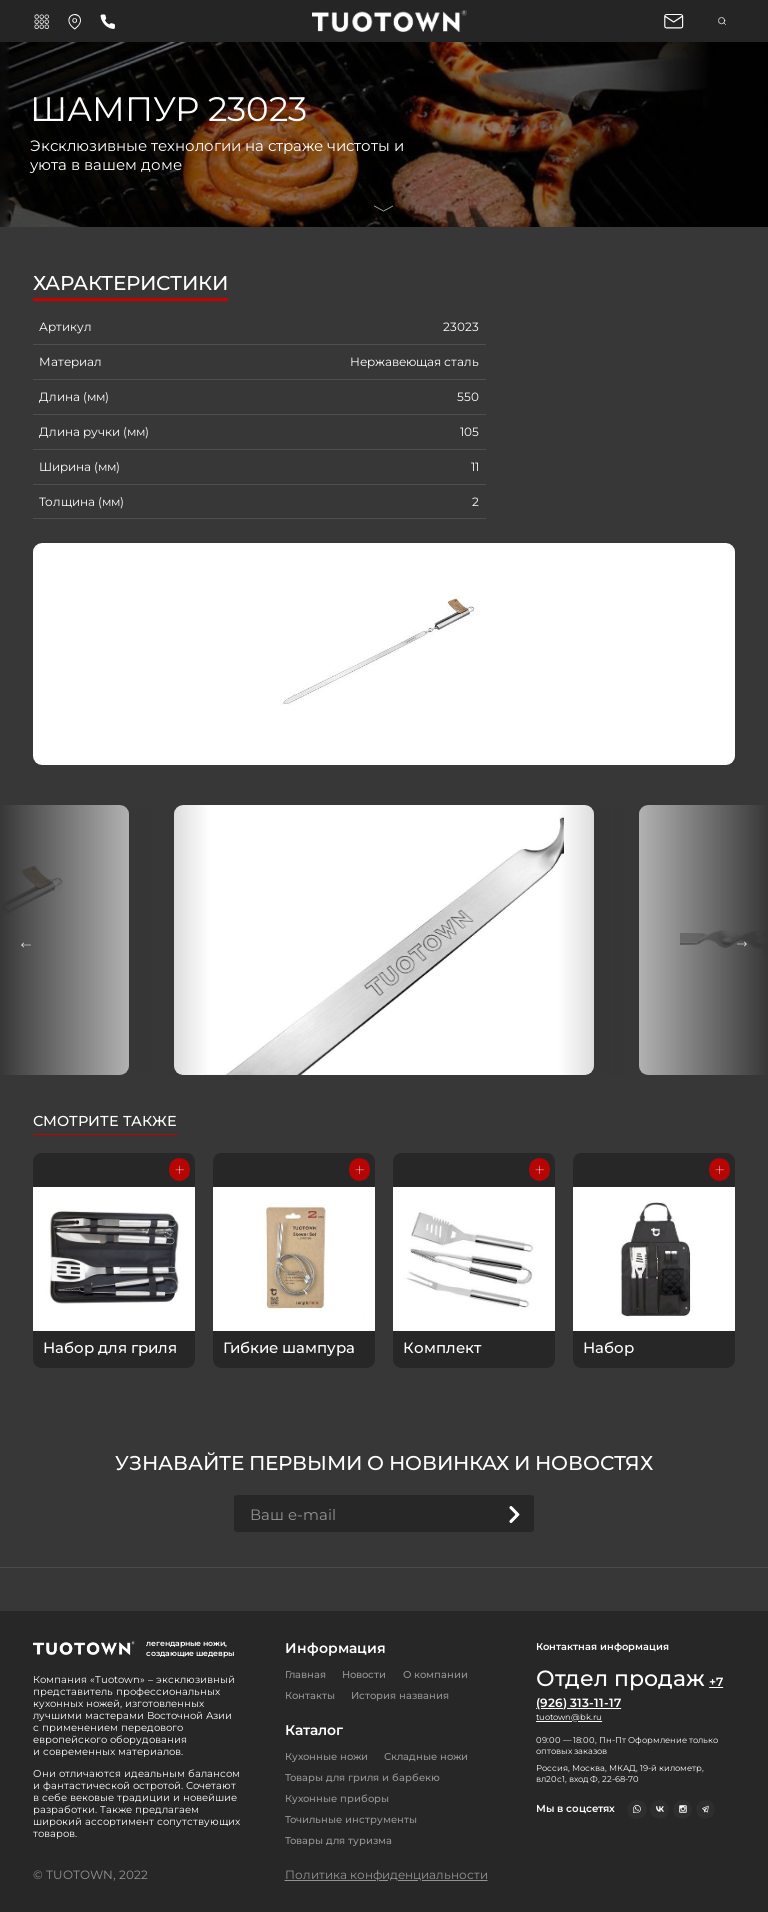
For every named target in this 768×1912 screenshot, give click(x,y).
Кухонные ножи (326, 1756)
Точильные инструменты (351, 1819)
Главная (305, 1674)
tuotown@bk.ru (569, 1717)
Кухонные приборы (337, 1798)
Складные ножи (426, 1756)
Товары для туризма (338, 1840)
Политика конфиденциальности (386, 1874)
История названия (400, 1695)
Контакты (310, 1695)
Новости (364, 1674)
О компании (435, 1674)
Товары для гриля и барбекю (362, 1777)
